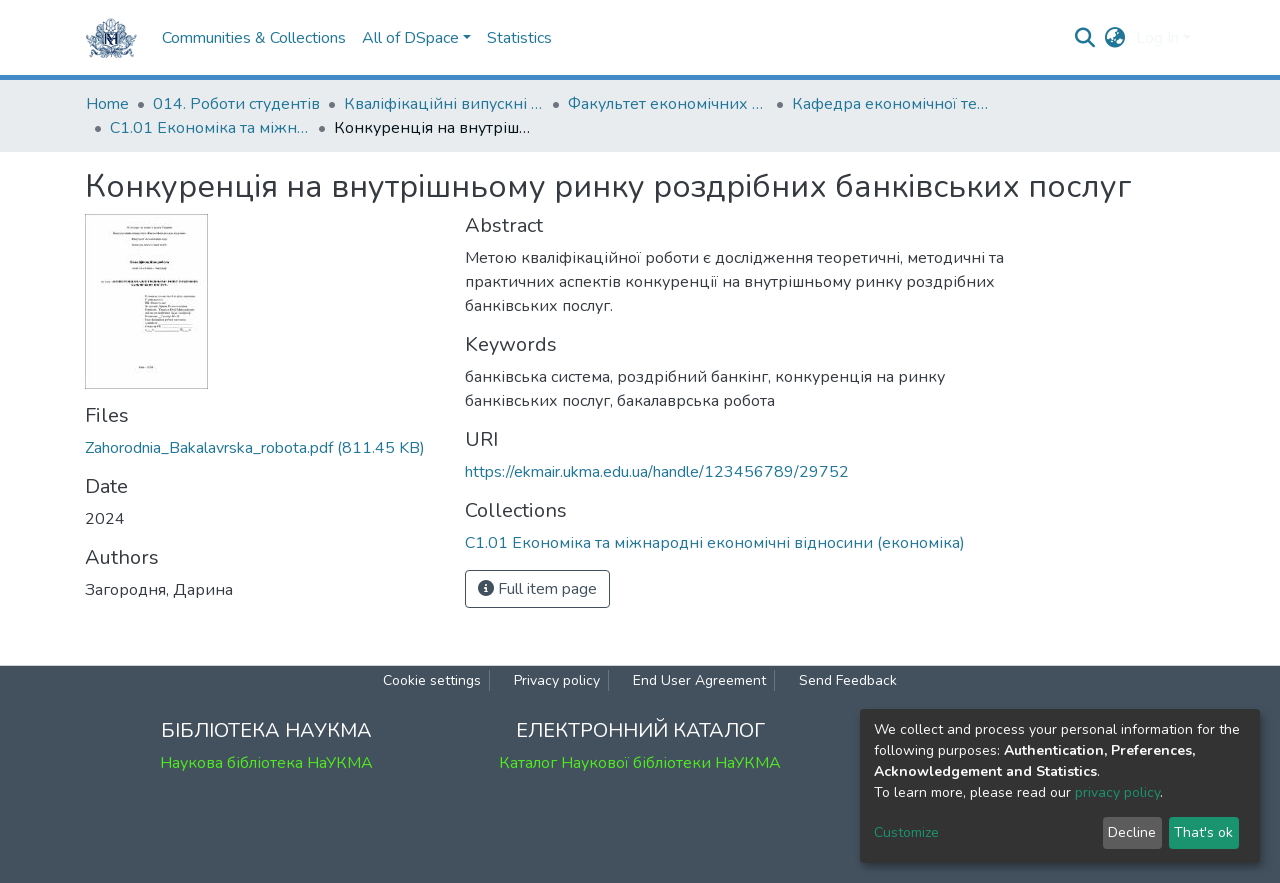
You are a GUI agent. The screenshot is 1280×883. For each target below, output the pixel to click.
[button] (1115, 38)
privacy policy (1117, 792)
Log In (1157, 38)
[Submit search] (1085, 38)
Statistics (519, 38)
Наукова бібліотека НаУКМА (266, 763)
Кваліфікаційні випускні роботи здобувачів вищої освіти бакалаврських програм (444, 104)
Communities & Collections (254, 38)
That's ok (1203, 832)
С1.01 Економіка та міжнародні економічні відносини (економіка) (210, 128)
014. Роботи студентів (236, 104)
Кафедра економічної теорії (892, 104)
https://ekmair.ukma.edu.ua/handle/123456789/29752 (657, 472)
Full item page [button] (537, 589)
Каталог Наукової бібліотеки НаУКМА (640, 763)
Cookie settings (432, 680)
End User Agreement (699, 680)
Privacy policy (557, 680)
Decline (1132, 832)
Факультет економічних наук (668, 104)
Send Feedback (848, 680)
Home (107, 104)
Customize (906, 832)
